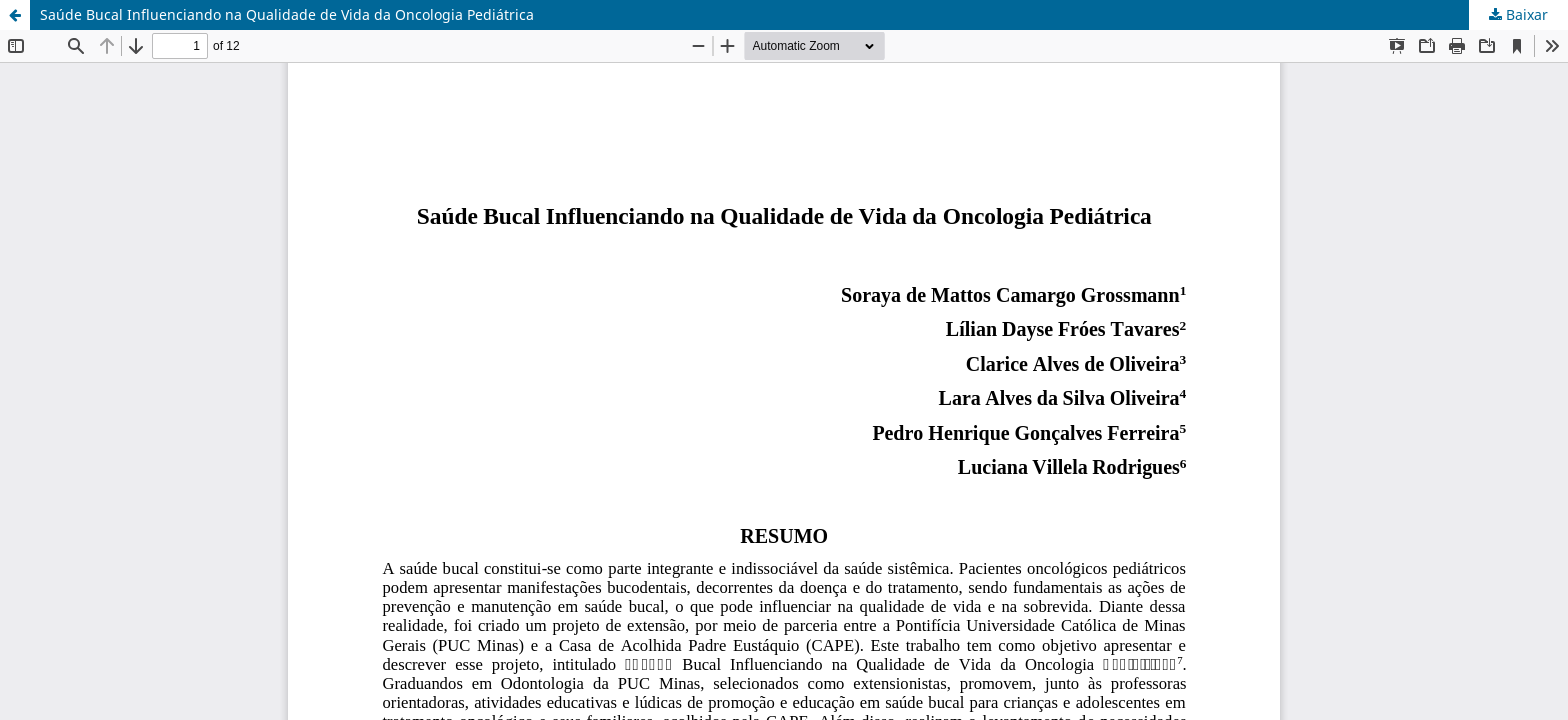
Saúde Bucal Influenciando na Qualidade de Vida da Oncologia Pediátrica (287, 14)
